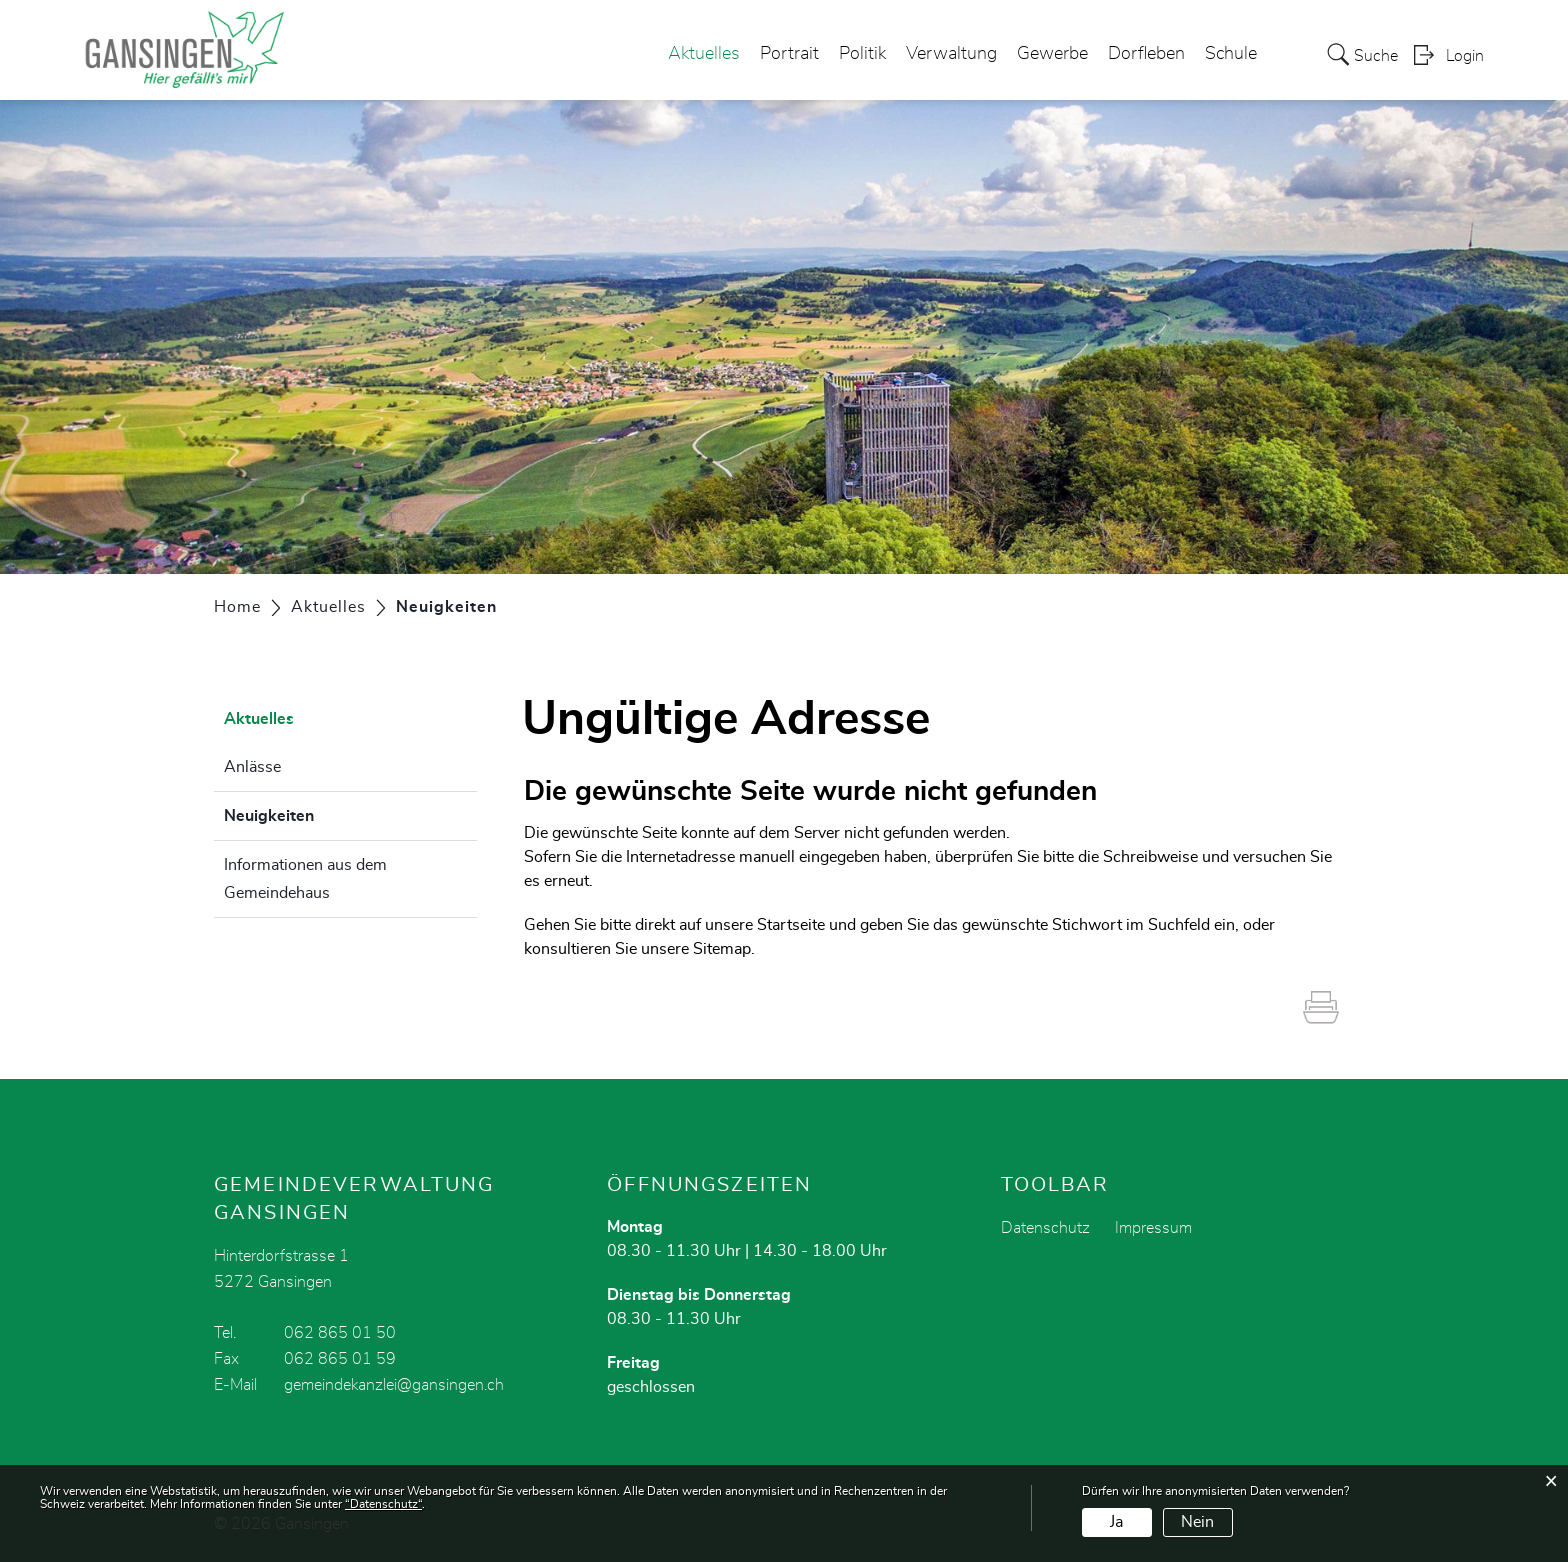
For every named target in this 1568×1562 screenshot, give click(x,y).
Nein (1197, 1522)
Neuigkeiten (319, 813)
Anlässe (252, 767)
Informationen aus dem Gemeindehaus (305, 879)
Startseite (791, 925)
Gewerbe (1052, 54)
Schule (1231, 54)
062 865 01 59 (340, 1359)
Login (1465, 56)
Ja (1116, 1522)
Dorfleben (1146, 54)
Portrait (789, 54)
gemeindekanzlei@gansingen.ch (394, 1385)
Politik (862, 54)
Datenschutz (1045, 1228)
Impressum (1153, 1228)
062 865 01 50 (340, 1333)
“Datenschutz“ (383, 1504)
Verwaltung (951, 54)
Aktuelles (704, 54)
